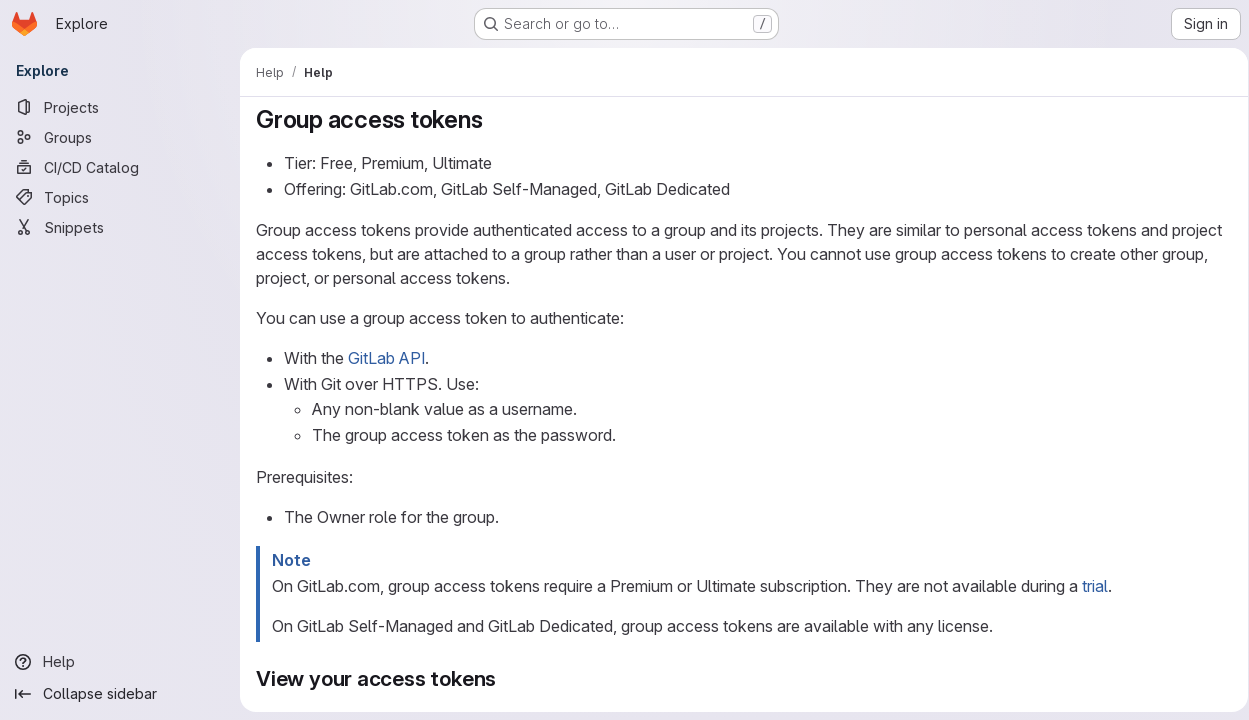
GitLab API (386, 358)
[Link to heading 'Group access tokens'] (495, 119)
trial (1095, 586)
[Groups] (120, 137)
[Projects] (120, 107)
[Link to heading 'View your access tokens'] (507, 678)
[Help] (120, 662)
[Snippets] (120, 227)
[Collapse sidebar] (120, 694)
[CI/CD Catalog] (120, 167)
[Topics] (120, 197)
